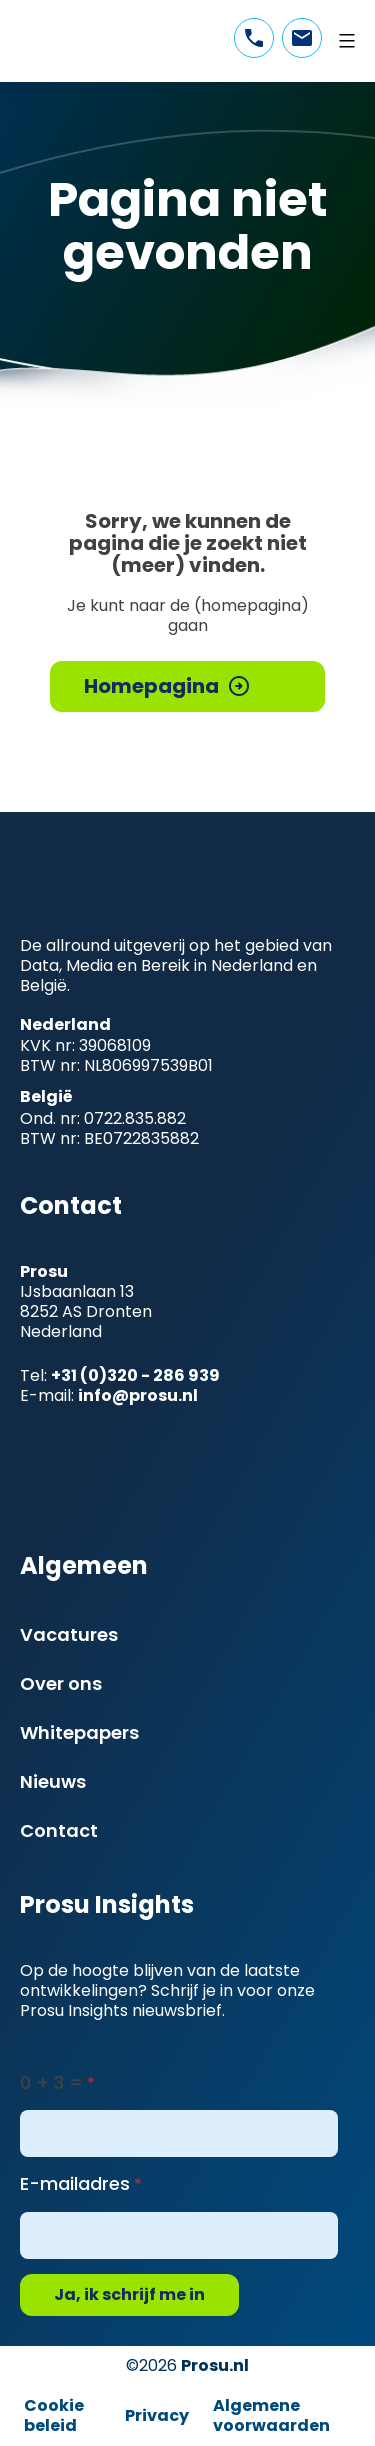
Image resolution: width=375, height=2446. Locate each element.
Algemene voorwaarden (271, 2415)
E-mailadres (75, 2183)
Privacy (157, 2415)
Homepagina (151, 686)
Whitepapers (79, 1732)
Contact (59, 1830)
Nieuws (53, 1781)
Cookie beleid (54, 2415)
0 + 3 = (51, 2082)
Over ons (61, 1683)
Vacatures (69, 1634)
